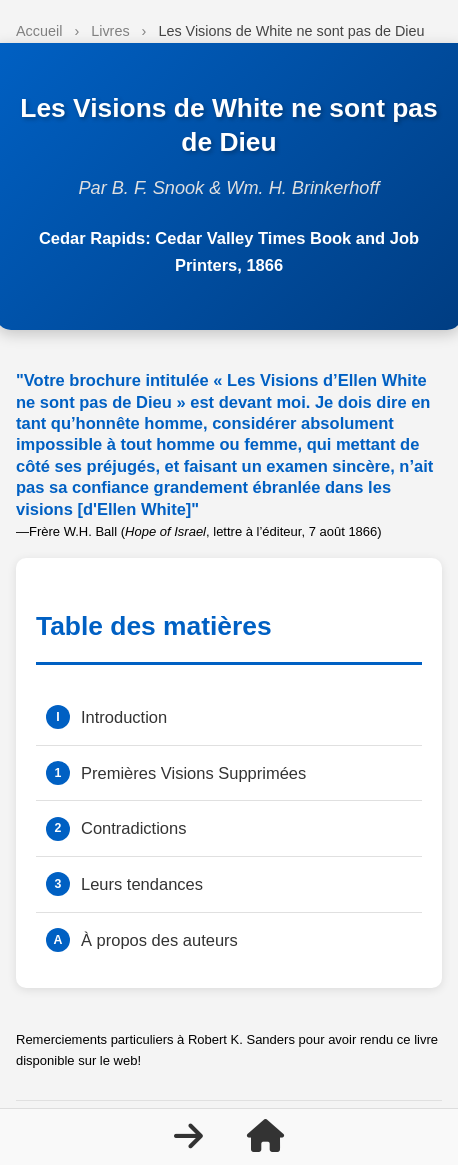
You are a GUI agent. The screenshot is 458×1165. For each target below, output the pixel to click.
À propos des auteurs (159, 940)
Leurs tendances (142, 884)
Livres (110, 31)
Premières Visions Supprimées (193, 773)
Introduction (124, 717)
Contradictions (133, 828)
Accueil (39, 31)
